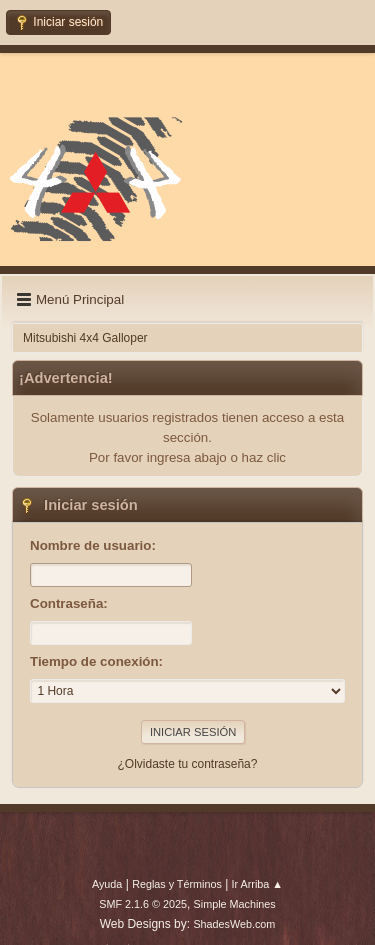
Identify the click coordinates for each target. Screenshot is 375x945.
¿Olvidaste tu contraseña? (188, 764)
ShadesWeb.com (234, 924)
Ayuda (107, 884)
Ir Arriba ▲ (257, 884)
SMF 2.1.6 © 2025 (143, 904)
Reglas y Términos (177, 884)
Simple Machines (235, 904)
